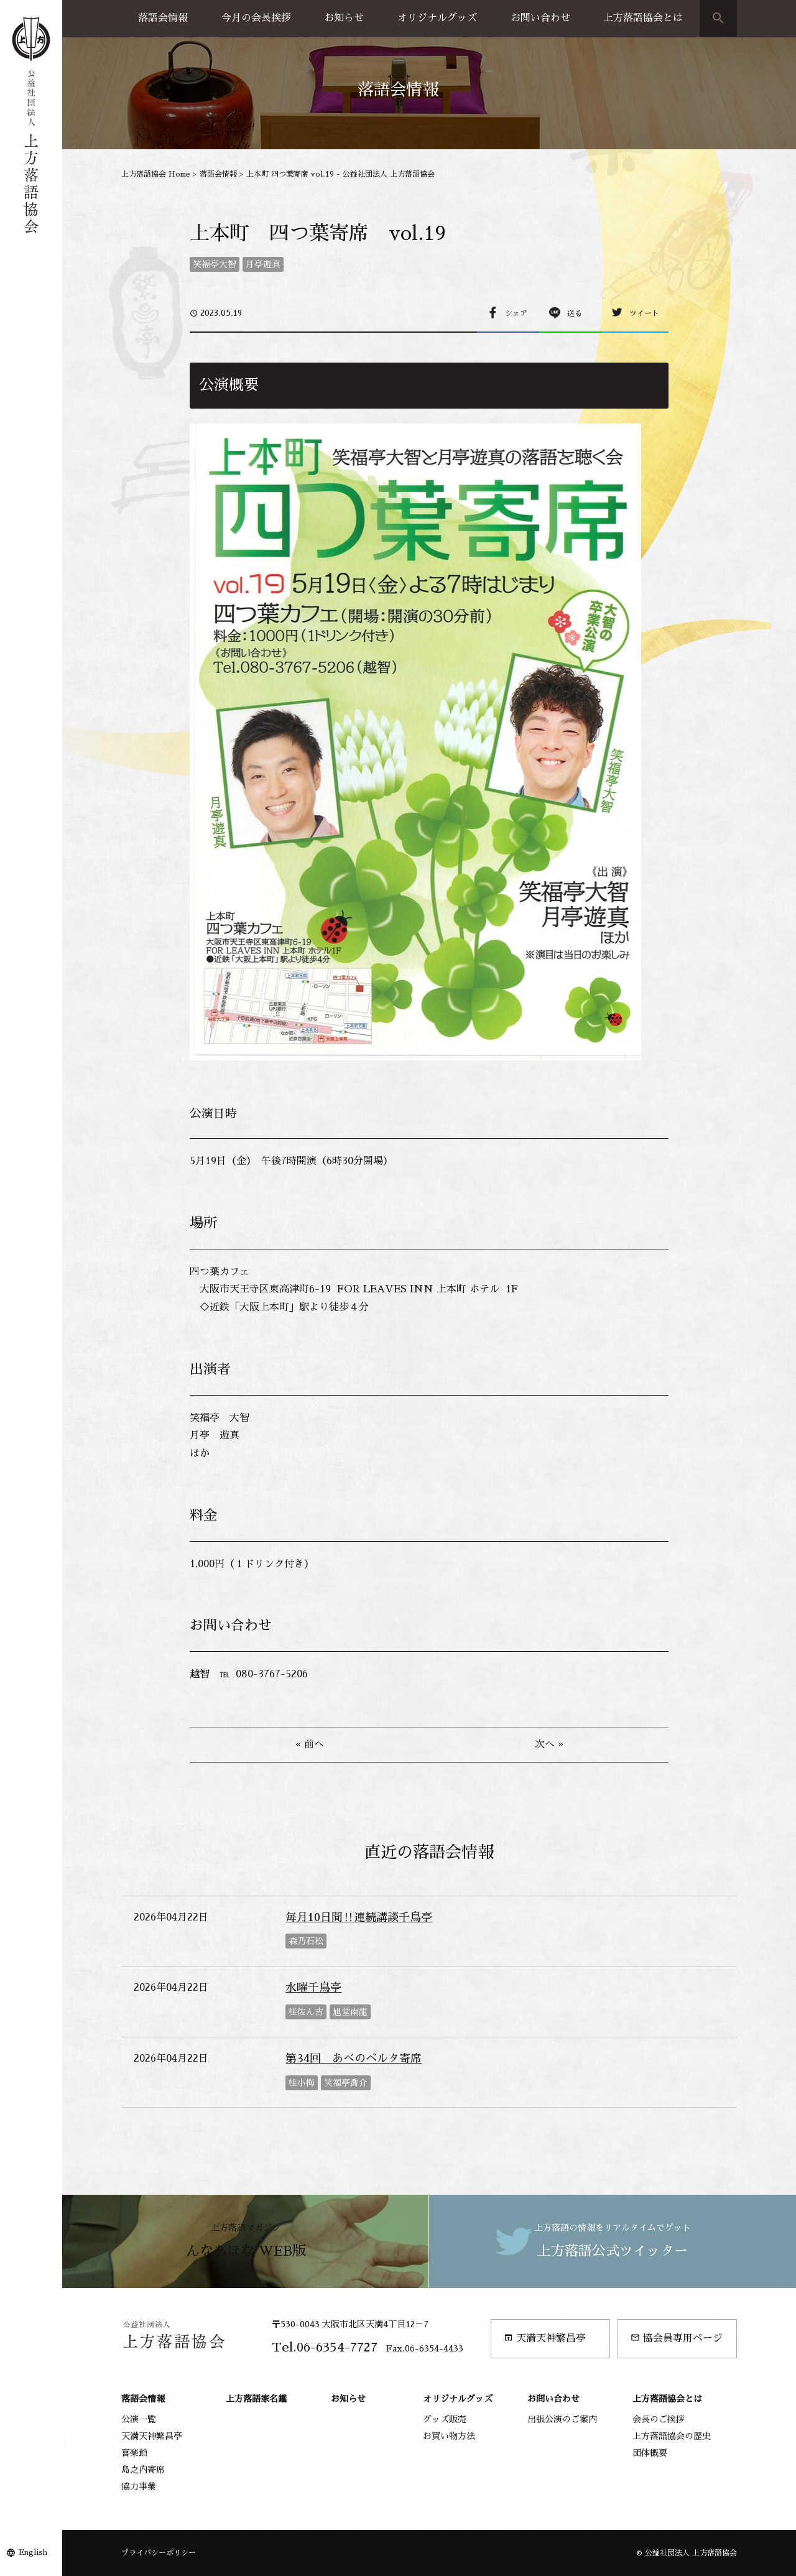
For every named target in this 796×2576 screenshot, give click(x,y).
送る (574, 313)
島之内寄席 (143, 2469)
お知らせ (344, 18)
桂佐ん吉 (306, 2012)
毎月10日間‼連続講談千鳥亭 (358, 1917)
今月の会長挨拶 (256, 18)
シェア (516, 313)
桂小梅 (302, 2082)
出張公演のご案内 (562, 2419)
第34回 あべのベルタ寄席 (353, 2058)
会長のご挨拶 (658, 2419)
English (33, 2552)
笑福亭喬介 (346, 2082)
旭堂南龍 (350, 2012)
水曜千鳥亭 (313, 1987)
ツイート (644, 313)
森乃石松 (306, 1941)
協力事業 (138, 2486)
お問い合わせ (540, 18)
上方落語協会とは (643, 18)
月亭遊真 (263, 264)
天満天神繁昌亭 (545, 2338)
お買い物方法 (449, 2436)
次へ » (549, 1744)
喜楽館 (134, 2453)
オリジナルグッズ (437, 18)
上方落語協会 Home (155, 174)
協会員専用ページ (677, 2338)
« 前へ (309, 1744)
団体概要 (649, 2453)
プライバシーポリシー (158, 2553)
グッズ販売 (444, 2419)
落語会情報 (163, 18)
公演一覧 (138, 2419)
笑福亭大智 (214, 264)
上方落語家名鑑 (256, 2398)
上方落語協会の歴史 (671, 2436)
